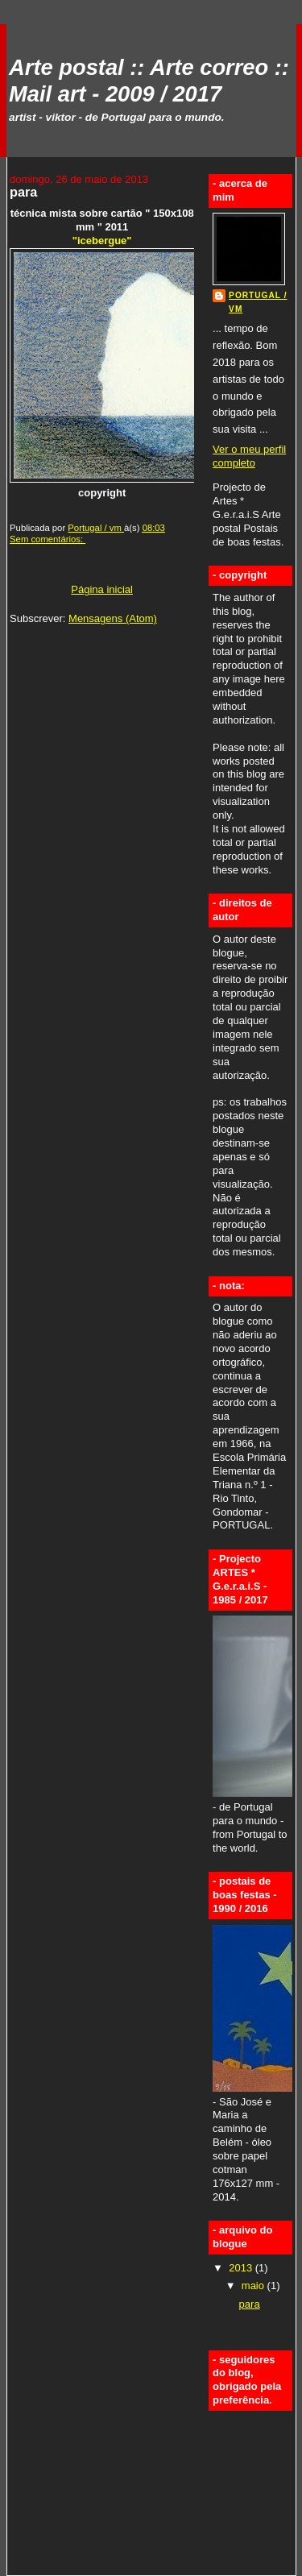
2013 (242, 2268)
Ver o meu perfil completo (249, 456)
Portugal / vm (258, 302)
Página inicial (102, 589)
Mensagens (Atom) (112, 618)
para (23, 192)
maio (254, 2285)
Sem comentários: (47, 539)
